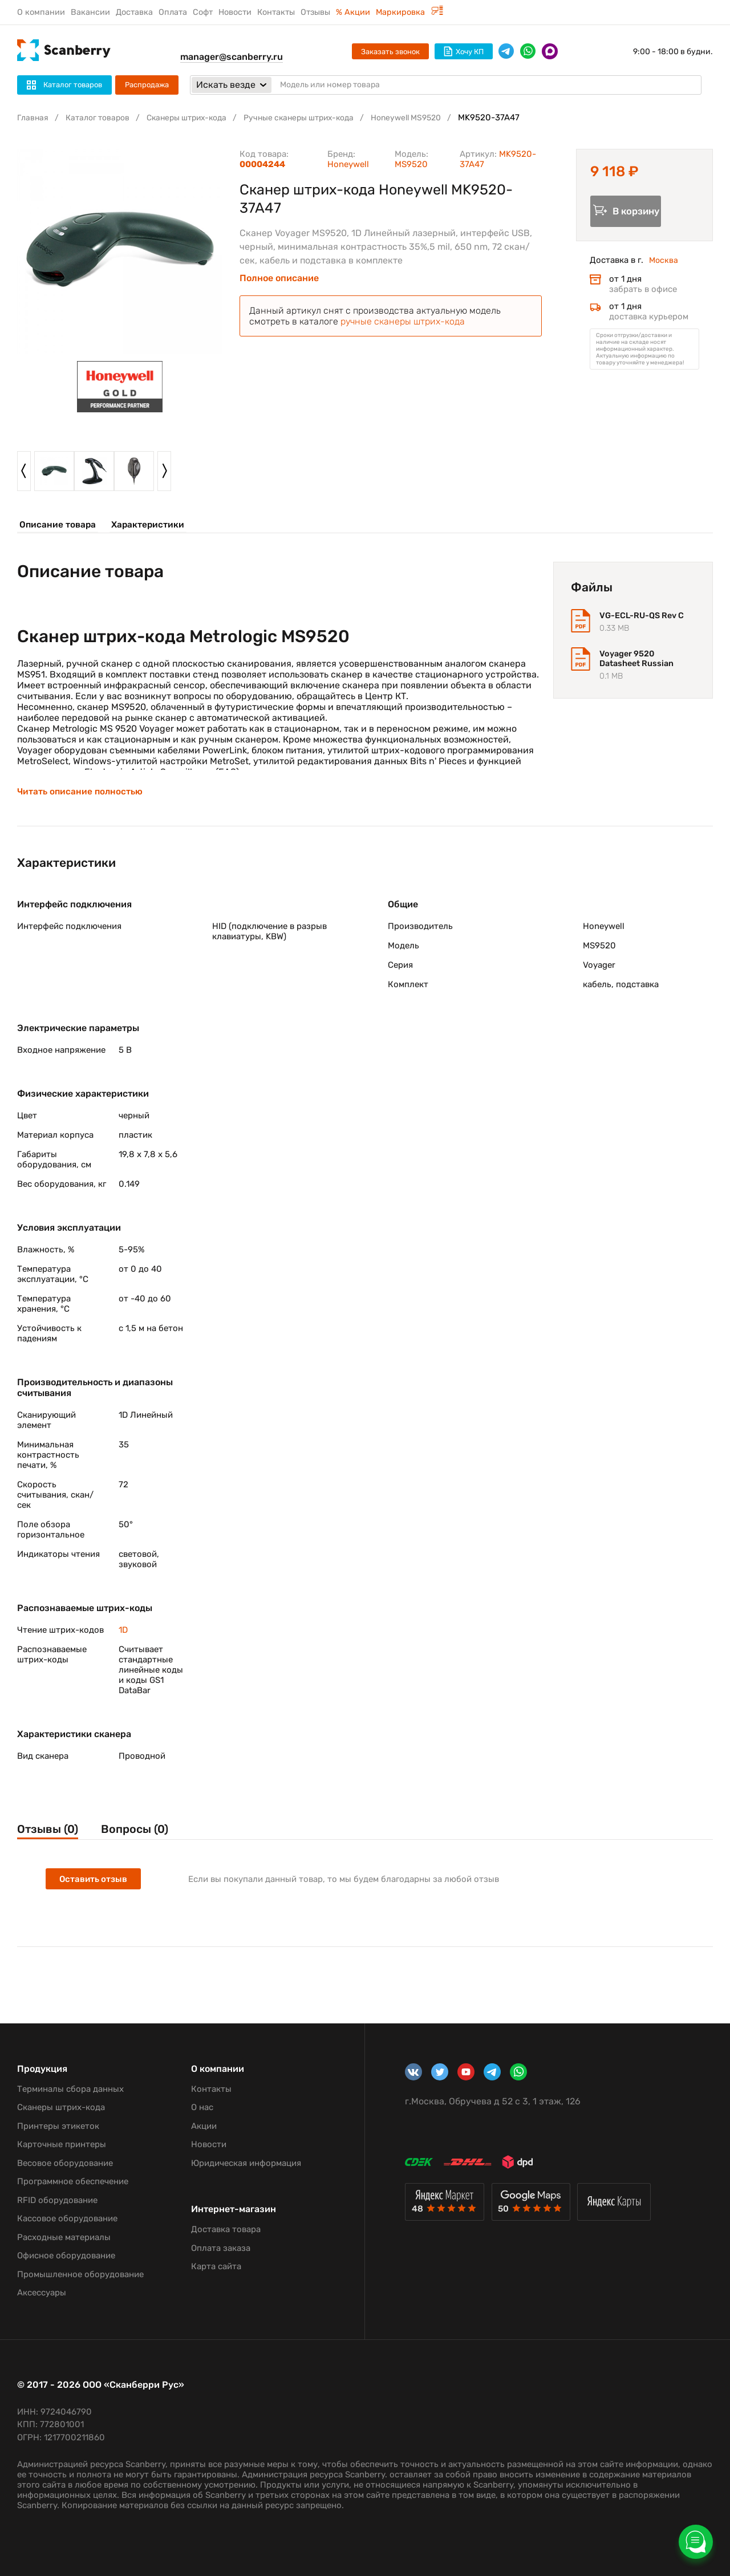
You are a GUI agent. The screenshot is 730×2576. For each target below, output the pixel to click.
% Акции (353, 12)
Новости (235, 12)
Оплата (173, 12)
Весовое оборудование (65, 2163)
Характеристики (143, 525)
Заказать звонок (390, 51)
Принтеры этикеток (58, 2126)
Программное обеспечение (72, 2181)
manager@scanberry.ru (231, 56)
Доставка (134, 12)
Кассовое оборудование (67, 2218)
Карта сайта (216, 2266)
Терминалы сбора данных (70, 2089)
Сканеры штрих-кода (197, 117)
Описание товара (56, 525)
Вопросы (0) (145, 1834)
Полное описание (279, 278)
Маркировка (409, 12)
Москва (664, 263)
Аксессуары (41, 2292)
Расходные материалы (64, 2237)
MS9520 (411, 164)
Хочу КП (464, 51)
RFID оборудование (57, 2200)
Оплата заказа (220, 2248)
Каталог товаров (101, 117)
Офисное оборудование (66, 2255)
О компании (41, 12)
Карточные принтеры (61, 2144)
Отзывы (315, 12)
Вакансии (90, 12)
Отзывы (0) (49, 1834)
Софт (203, 12)
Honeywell (348, 164)
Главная (33, 117)
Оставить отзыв (94, 1885)
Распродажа (147, 84)
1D (123, 1634)
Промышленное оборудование (80, 2274)
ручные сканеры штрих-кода (402, 321)
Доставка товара (226, 2229)
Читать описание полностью (81, 796)
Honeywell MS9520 (433, 117)
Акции (204, 2126)
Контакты (276, 12)
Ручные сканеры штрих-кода (318, 117)
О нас (202, 2107)
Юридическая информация (246, 2163)
